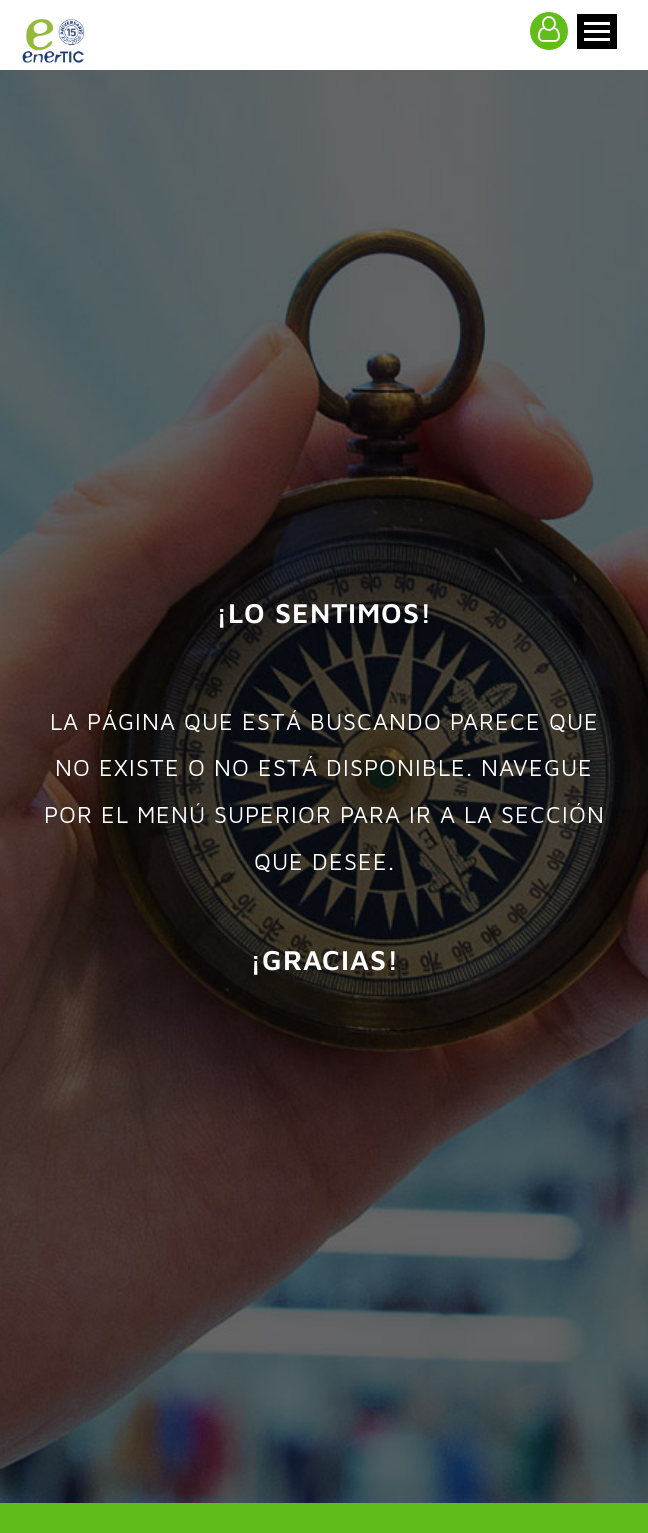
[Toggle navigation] (597, 31)
